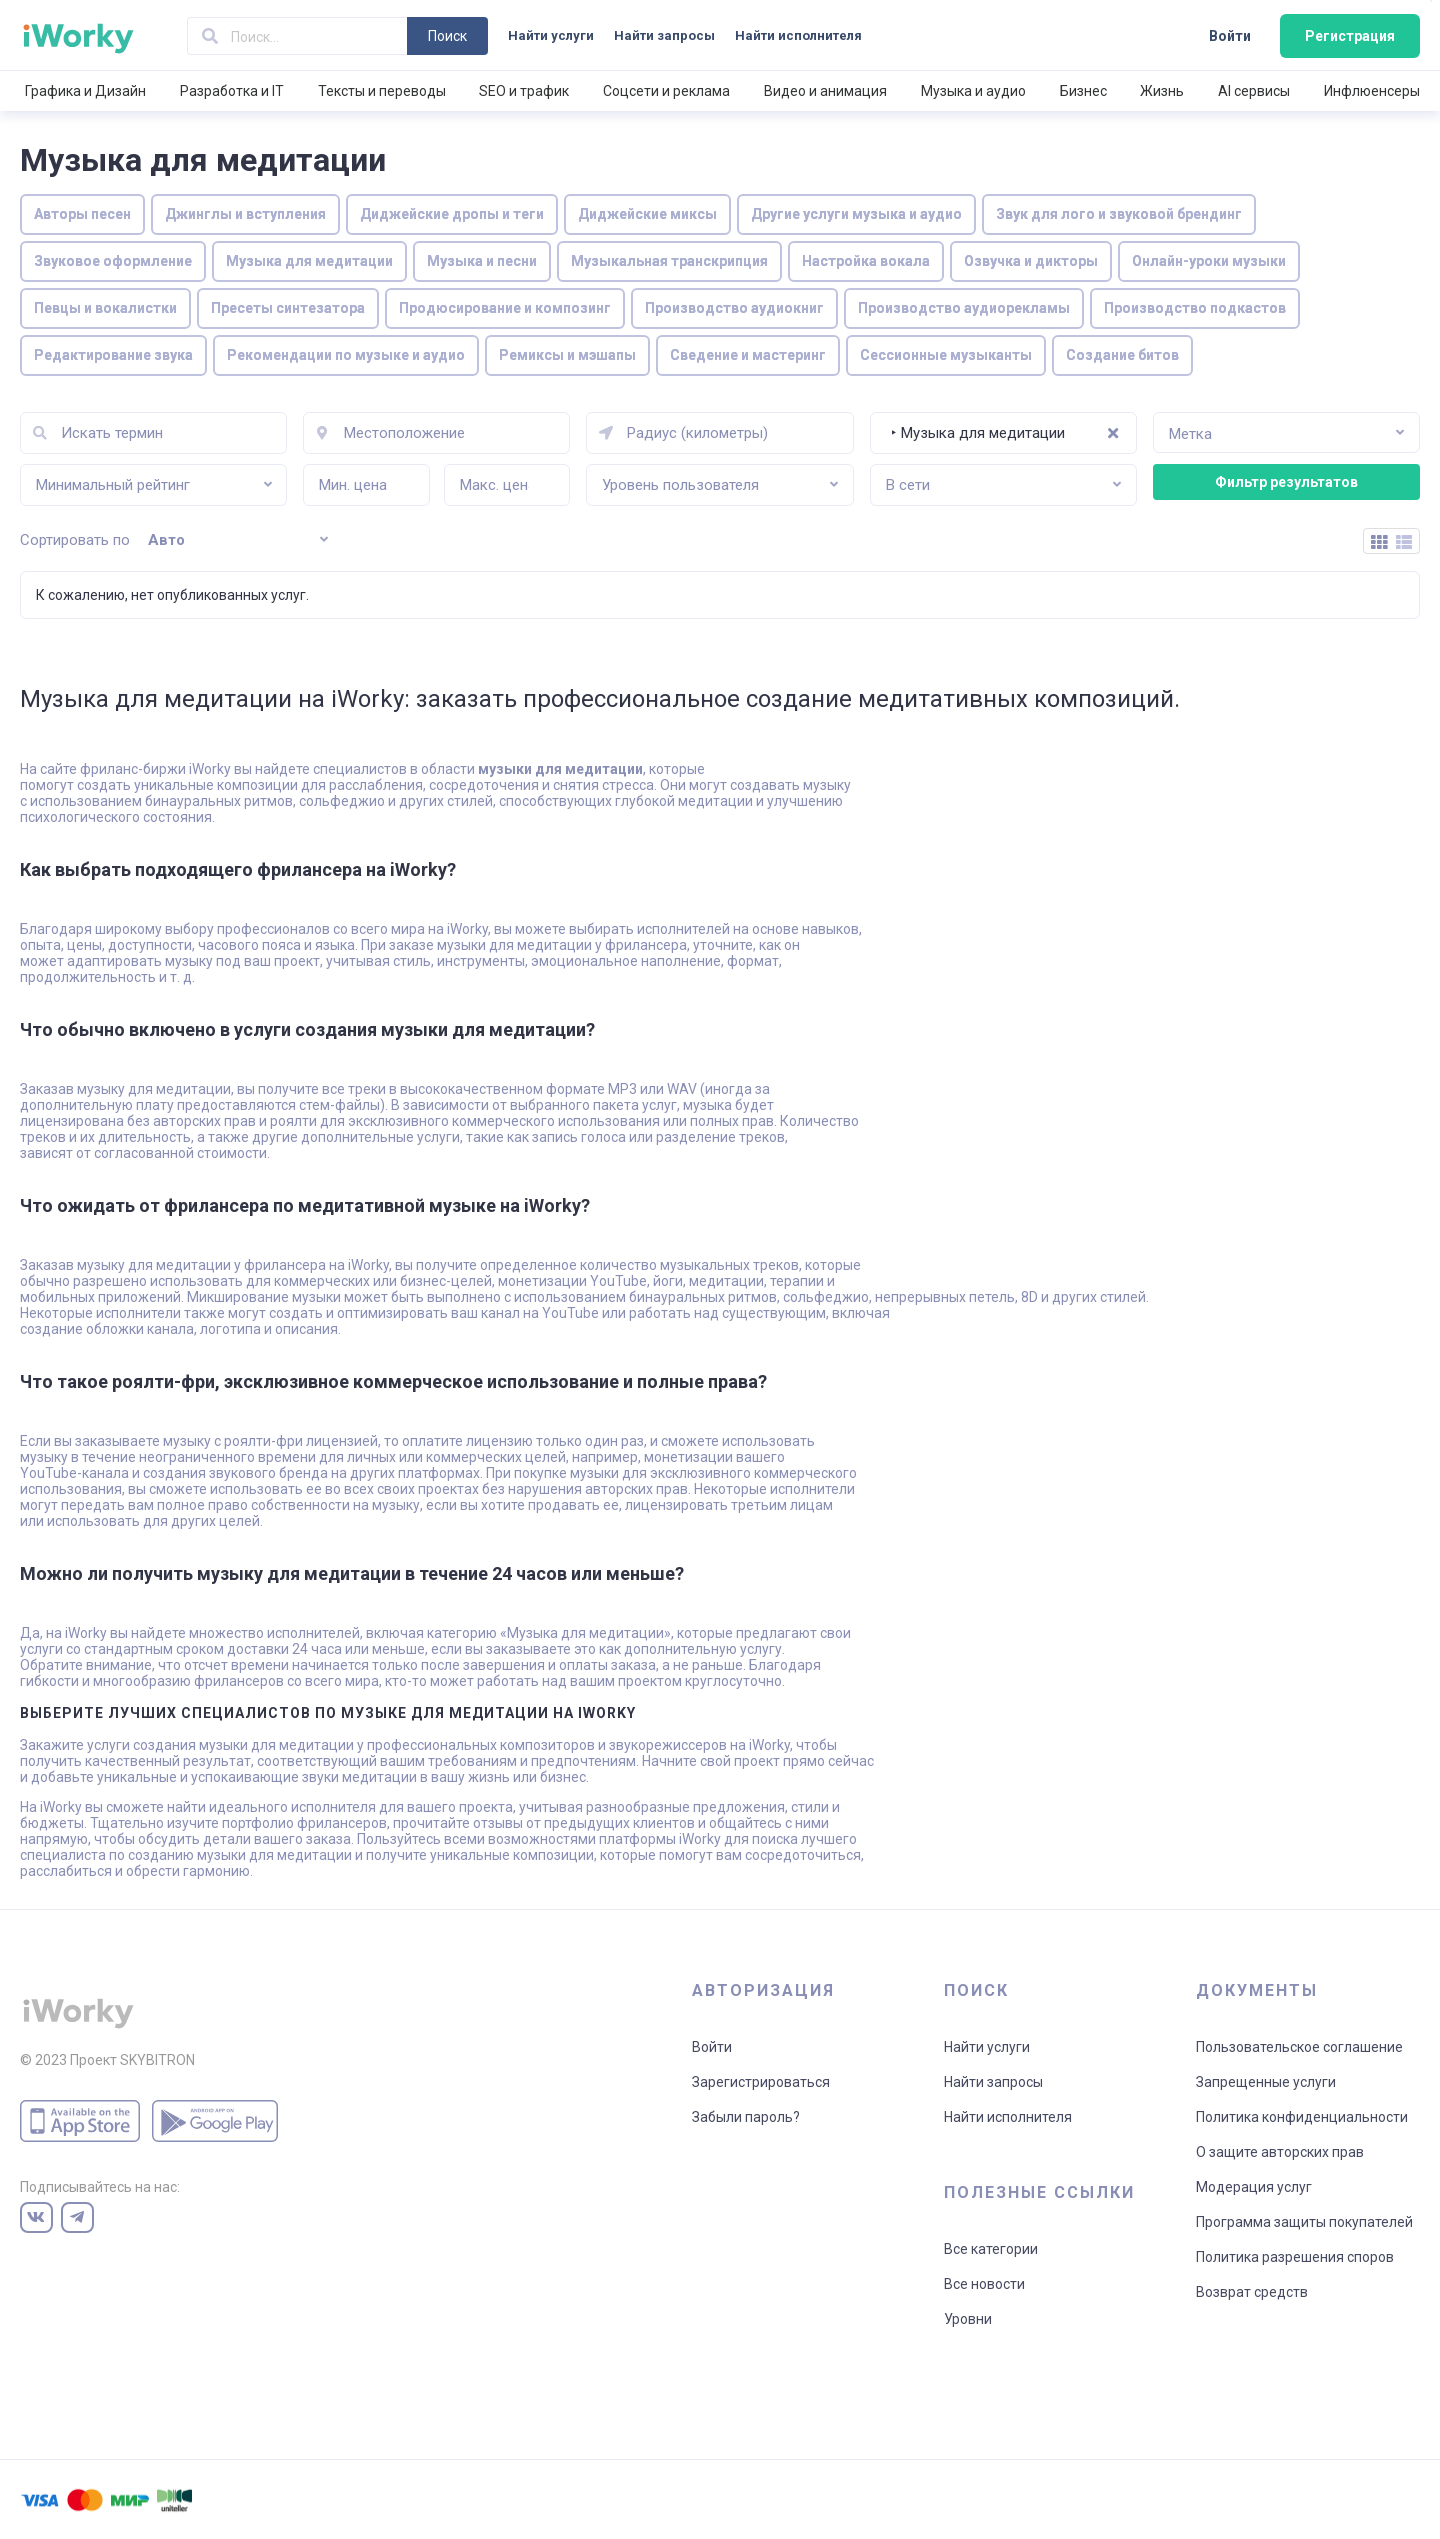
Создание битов (1122, 355)
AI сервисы (1254, 91)
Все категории (991, 2249)
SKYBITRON (157, 2060)
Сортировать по (75, 540)
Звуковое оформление (113, 261)
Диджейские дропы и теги (452, 214)
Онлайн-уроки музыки (1209, 261)
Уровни (968, 2319)
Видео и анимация (825, 91)
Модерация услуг (1254, 2187)
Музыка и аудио (973, 91)
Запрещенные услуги (1266, 2082)
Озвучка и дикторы (1031, 261)
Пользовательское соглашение (1299, 2047)
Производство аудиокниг (734, 308)
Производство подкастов (1195, 308)
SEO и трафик (524, 91)
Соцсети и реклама (666, 91)
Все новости (984, 2284)
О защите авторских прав (1280, 2152)
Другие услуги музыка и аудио (856, 214)
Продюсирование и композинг (505, 308)
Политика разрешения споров (1295, 2257)
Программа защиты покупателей (1304, 2222)
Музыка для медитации (309, 261)
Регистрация (1350, 36)
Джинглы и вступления (245, 214)
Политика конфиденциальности (1302, 2117)
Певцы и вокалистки (105, 308)
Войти (1230, 36)
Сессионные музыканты (946, 355)
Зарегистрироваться (761, 2082)
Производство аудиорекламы (964, 308)
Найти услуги (551, 35)
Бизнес (1083, 91)
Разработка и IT (232, 91)
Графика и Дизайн (85, 91)
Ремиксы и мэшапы (567, 355)
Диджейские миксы (647, 214)
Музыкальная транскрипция (669, 261)
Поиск (447, 36)
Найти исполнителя (798, 35)
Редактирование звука (113, 355)
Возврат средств (1252, 2292)
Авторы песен (82, 214)
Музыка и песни (482, 261)
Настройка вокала (866, 261)
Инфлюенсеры (1372, 91)
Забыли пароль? (746, 2117)
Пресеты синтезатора (288, 308)
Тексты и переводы (382, 91)
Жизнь (1162, 91)
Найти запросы (664, 35)
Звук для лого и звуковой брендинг (1119, 214)
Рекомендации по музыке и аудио (346, 355)
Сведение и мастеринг (748, 355)
